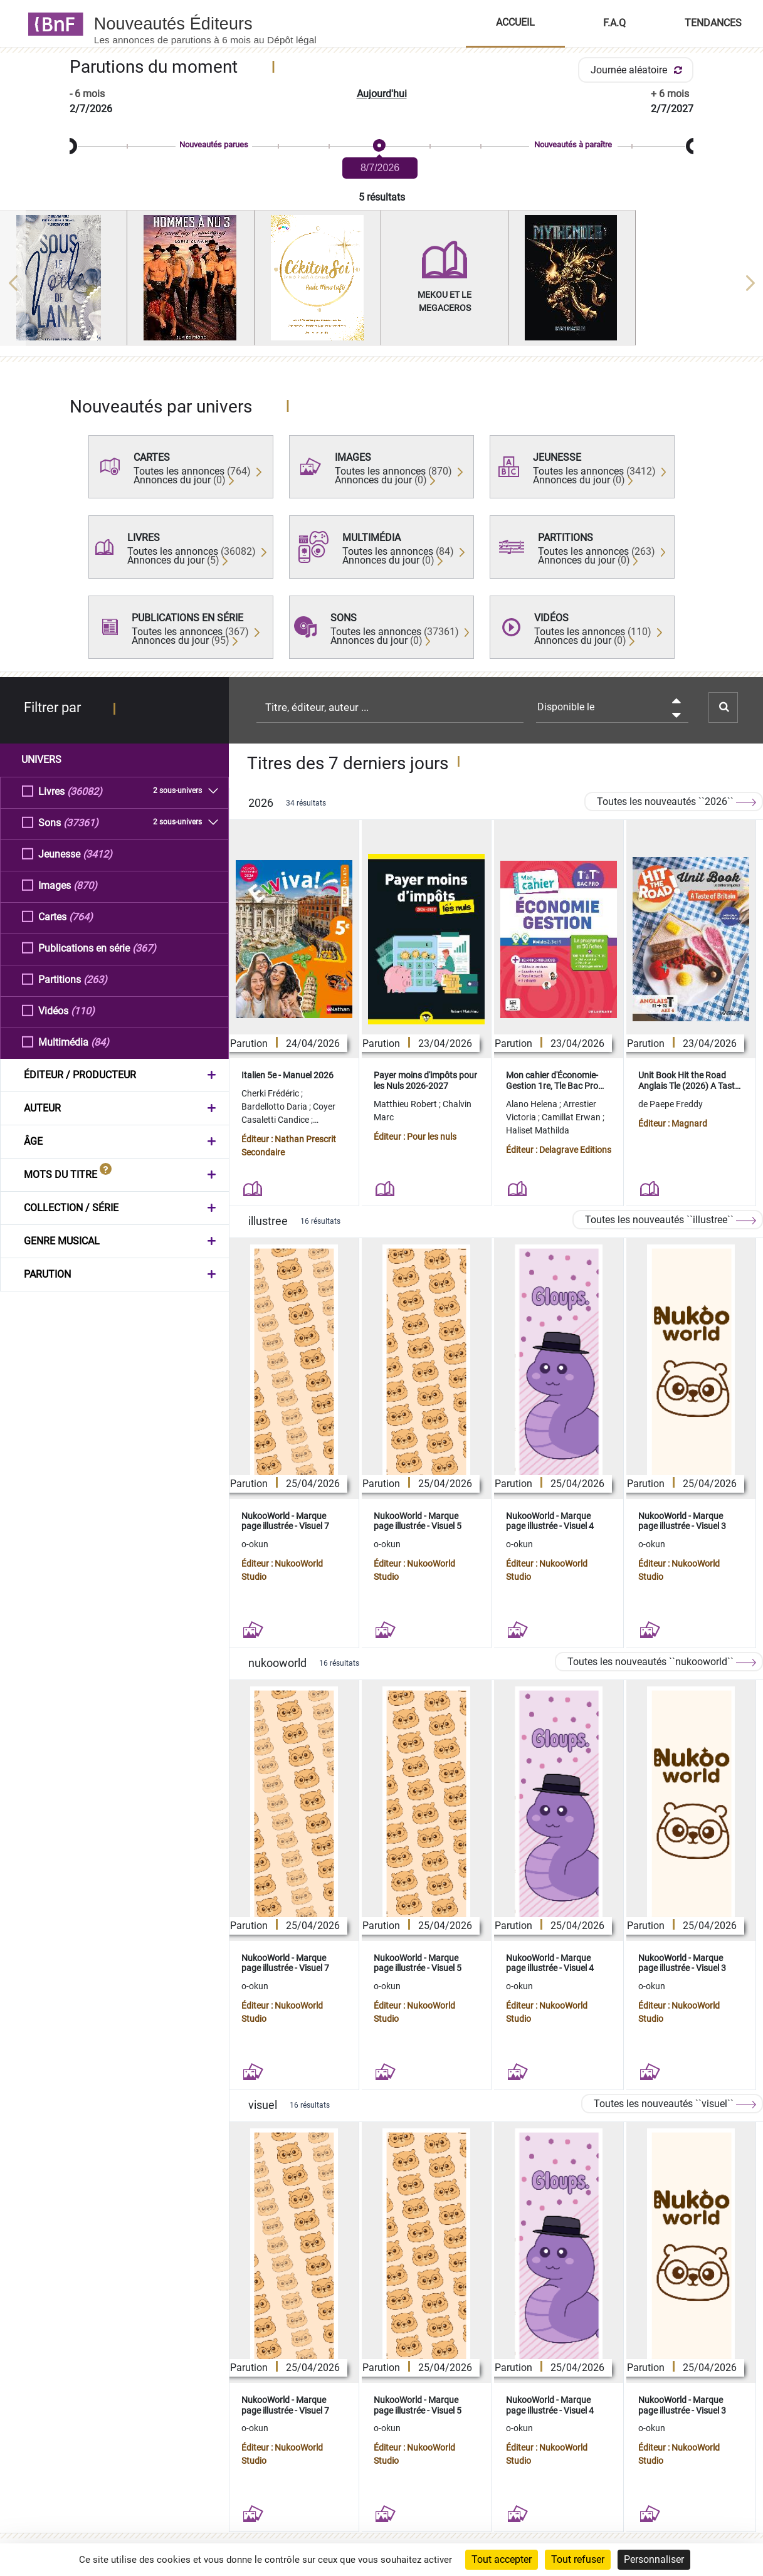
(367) (144, 948)
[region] (381, 282)
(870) (85, 885)
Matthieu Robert (406, 1104)
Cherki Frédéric (271, 1093)
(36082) (84, 791)
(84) (100, 1042)
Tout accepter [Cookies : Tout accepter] (501, 2559)
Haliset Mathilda (537, 1130)
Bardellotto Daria (275, 1106)
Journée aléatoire (639, 70)
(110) (83, 1010)
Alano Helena (532, 1104)
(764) (81, 916)
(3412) (97, 854)
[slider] (381, 146)
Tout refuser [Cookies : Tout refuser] (577, 2559)
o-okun (254, 1544)
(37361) (80, 822)
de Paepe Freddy (670, 1104)
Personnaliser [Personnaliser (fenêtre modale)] (654, 2559)
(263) (95, 979)
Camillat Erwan (572, 1117)
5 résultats (382, 197)
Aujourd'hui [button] (382, 94)
